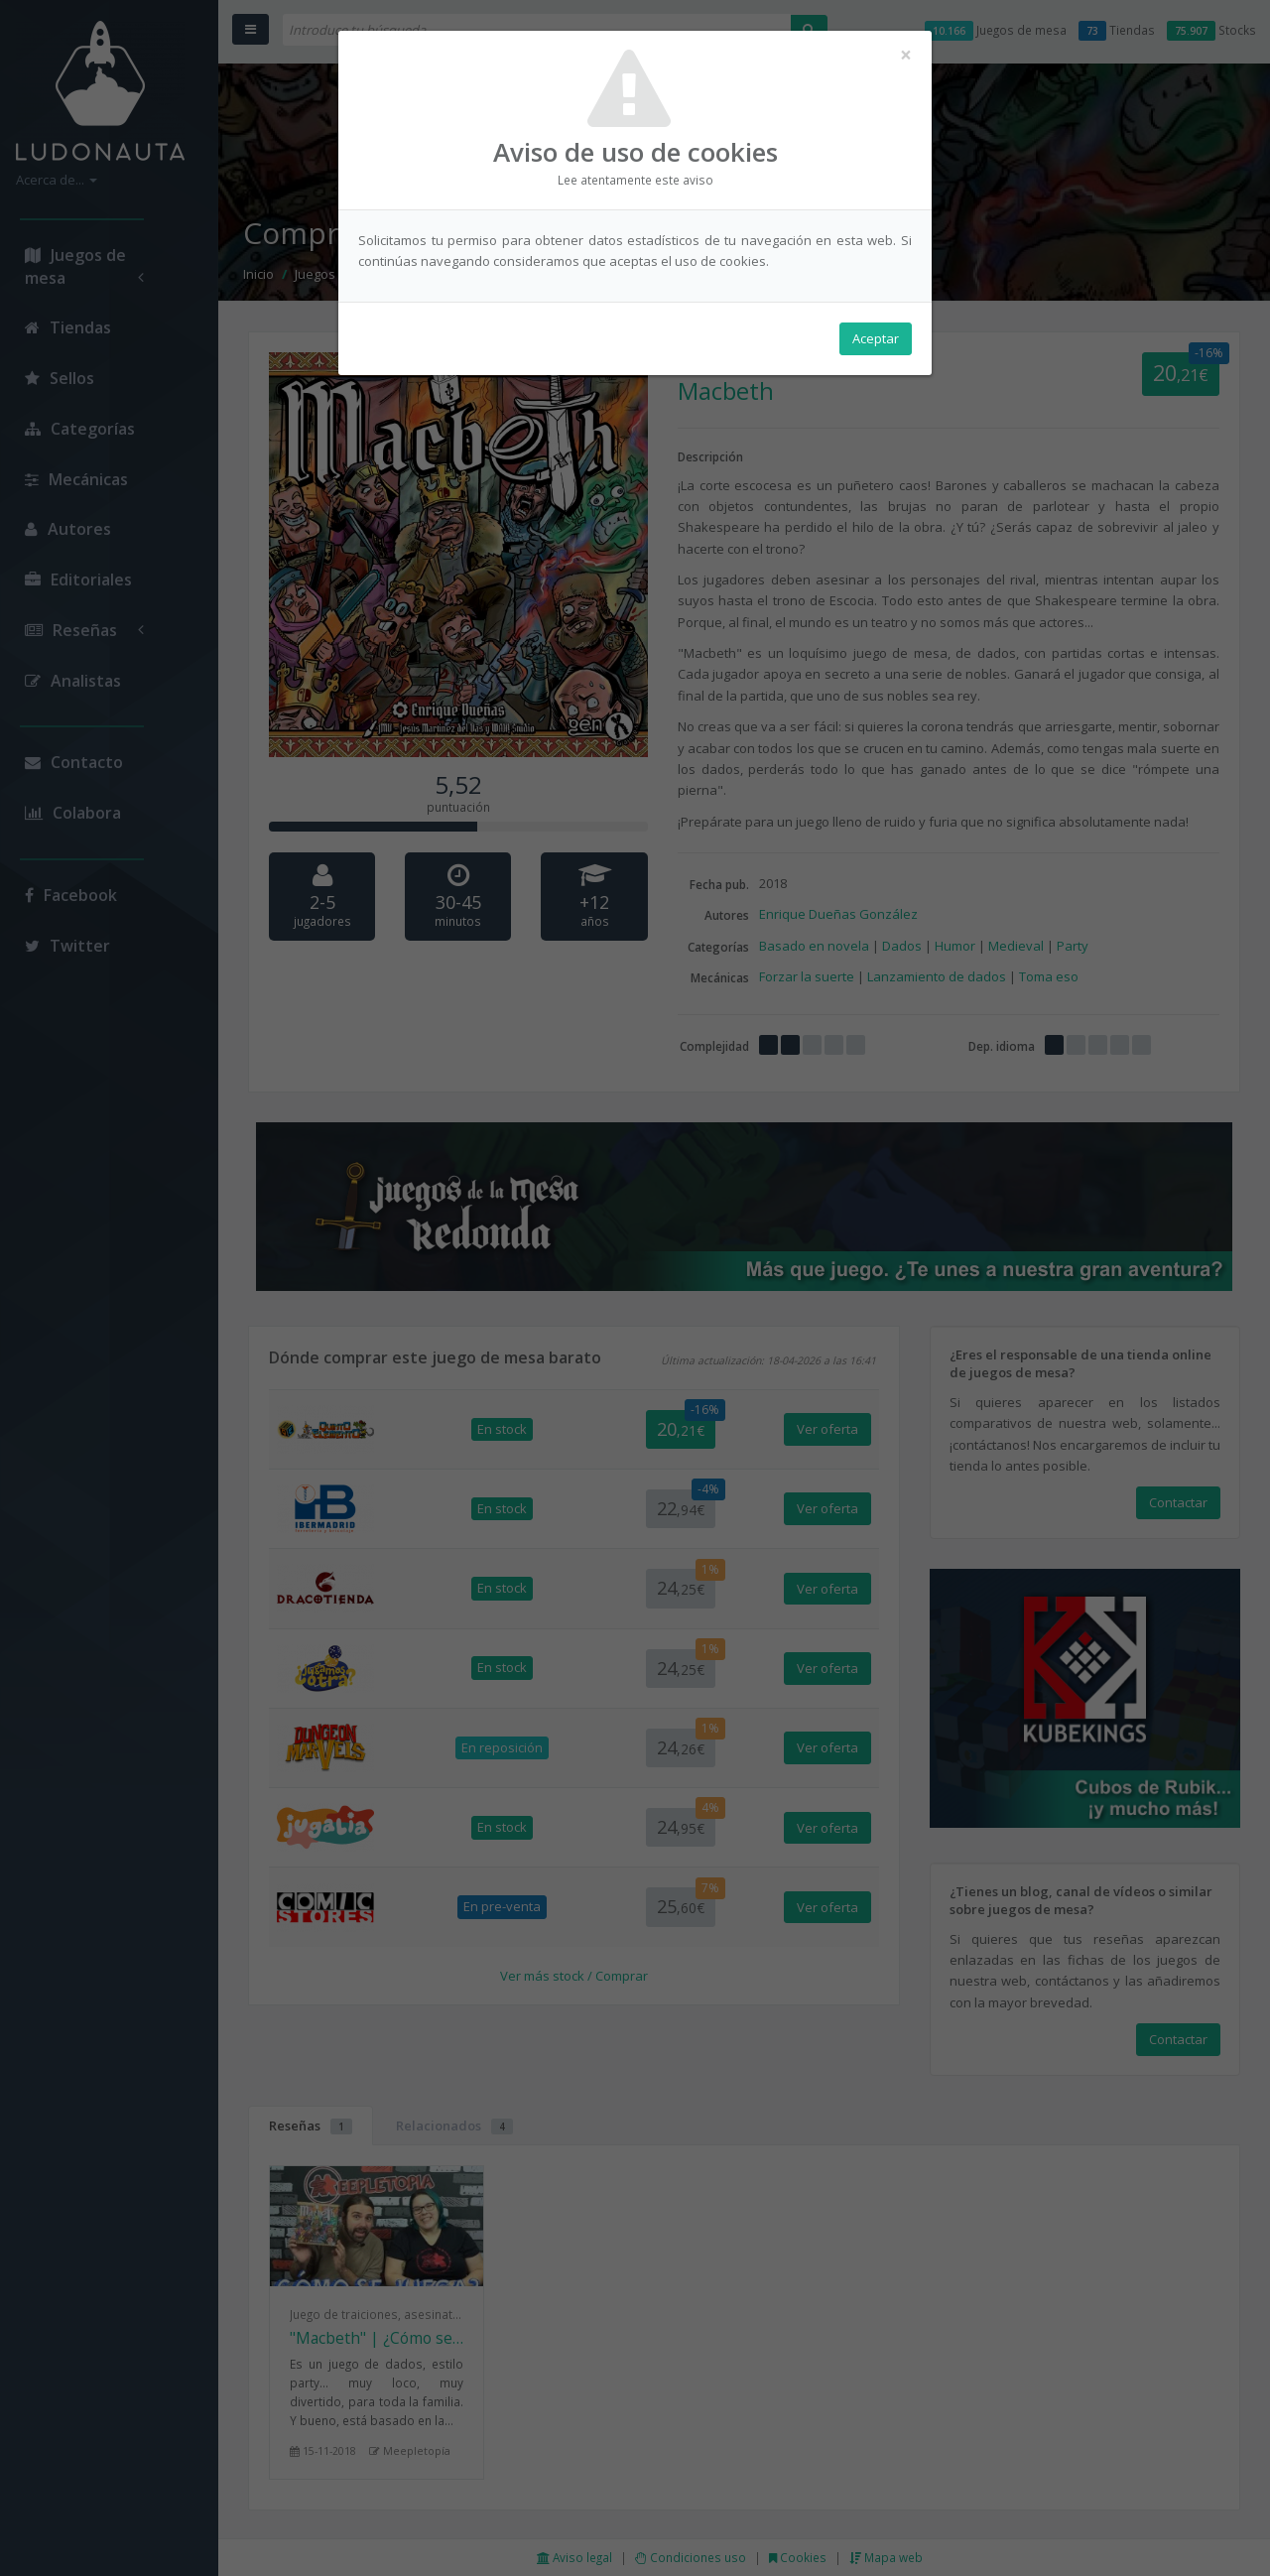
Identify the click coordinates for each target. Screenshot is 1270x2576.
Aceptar (875, 338)
